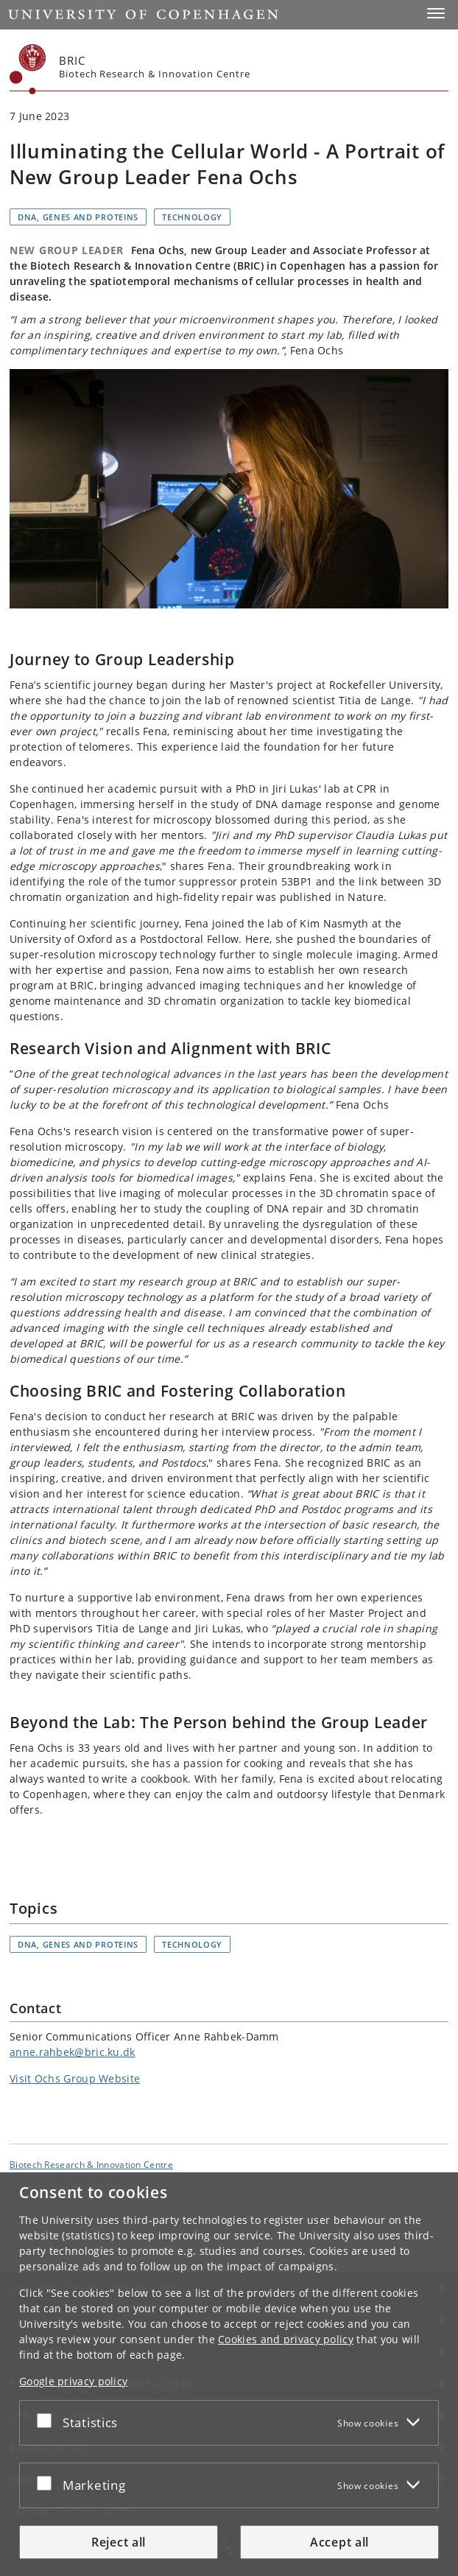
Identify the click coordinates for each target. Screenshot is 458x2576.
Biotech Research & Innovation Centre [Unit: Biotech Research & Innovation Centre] (91, 2164)
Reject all (118, 2542)
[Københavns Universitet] (28, 69)
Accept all (339, 2542)
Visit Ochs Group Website (75, 2078)
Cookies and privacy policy (285, 2339)
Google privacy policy (73, 2381)
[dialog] (229, 2374)
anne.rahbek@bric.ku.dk (72, 2052)
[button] (436, 13)
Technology (192, 216)
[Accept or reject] (48, 2420)
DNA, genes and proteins (78, 216)
